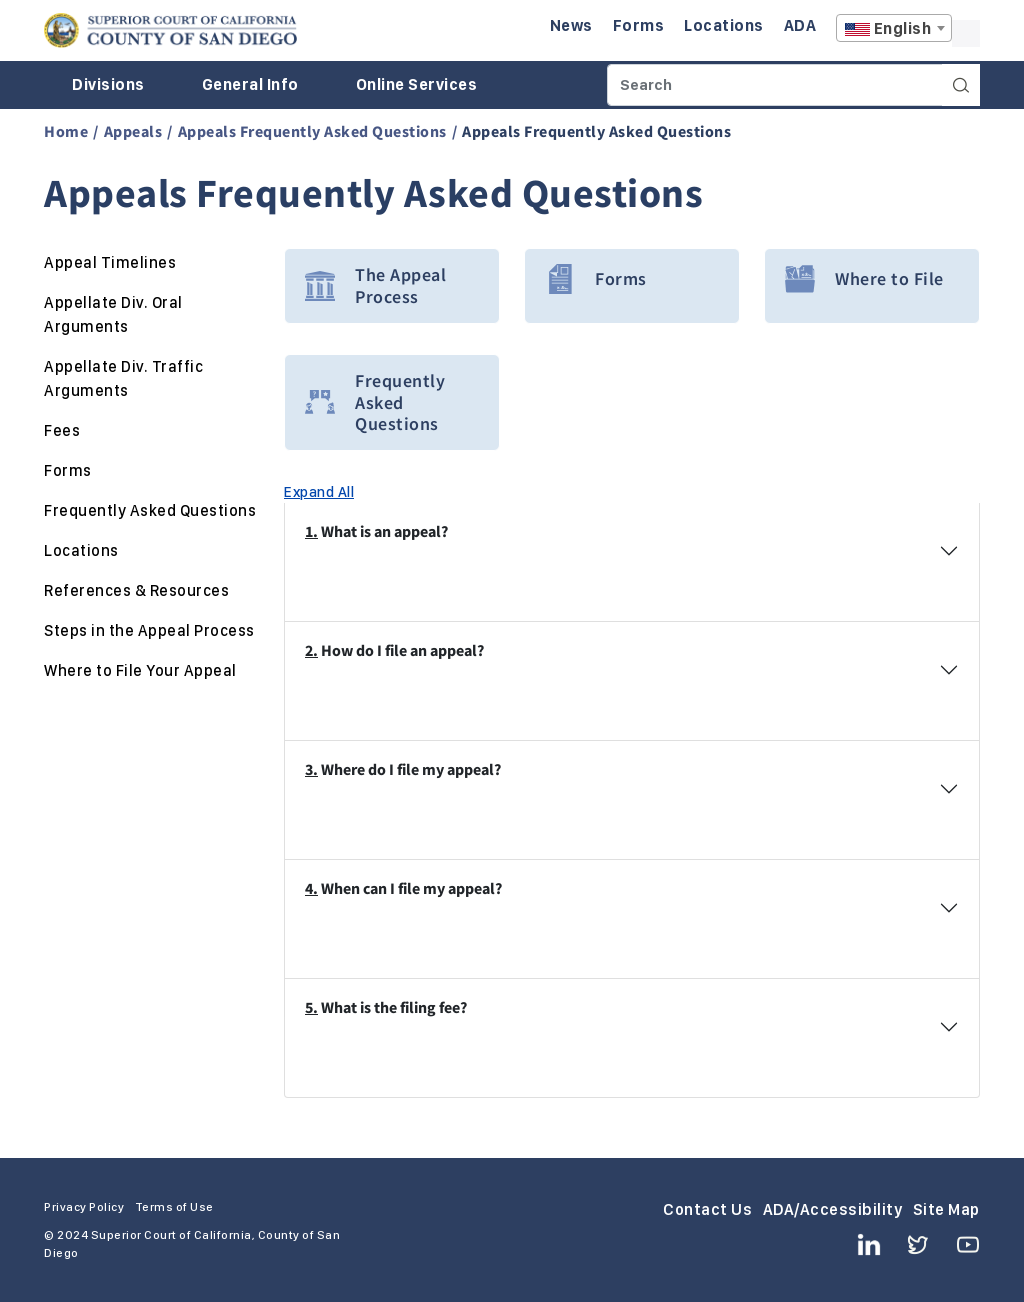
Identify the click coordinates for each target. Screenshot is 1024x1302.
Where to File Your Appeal (140, 670)
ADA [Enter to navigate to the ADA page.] (800, 25)
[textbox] (894, 29)
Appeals (133, 131)
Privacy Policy (84, 1207)
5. (311, 1007)
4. (311, 888)
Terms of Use (174, 1207)
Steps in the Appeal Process (149, 630)
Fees (62, 430)
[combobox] (894, 28)
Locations (81, 550)
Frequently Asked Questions (150, 510)
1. (311, 531)
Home (66, 131)
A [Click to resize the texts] (966, 33)
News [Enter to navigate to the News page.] (571, 25)
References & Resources (136, 590)
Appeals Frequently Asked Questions (312, 131)
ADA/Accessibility (833, 1209)
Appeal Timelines (110, 262)
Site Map (946, 1209)
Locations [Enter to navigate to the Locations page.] (724, 25)
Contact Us (707, 1209)
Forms (68, 470)
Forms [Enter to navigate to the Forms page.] (639, 25)
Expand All (319, 491)
